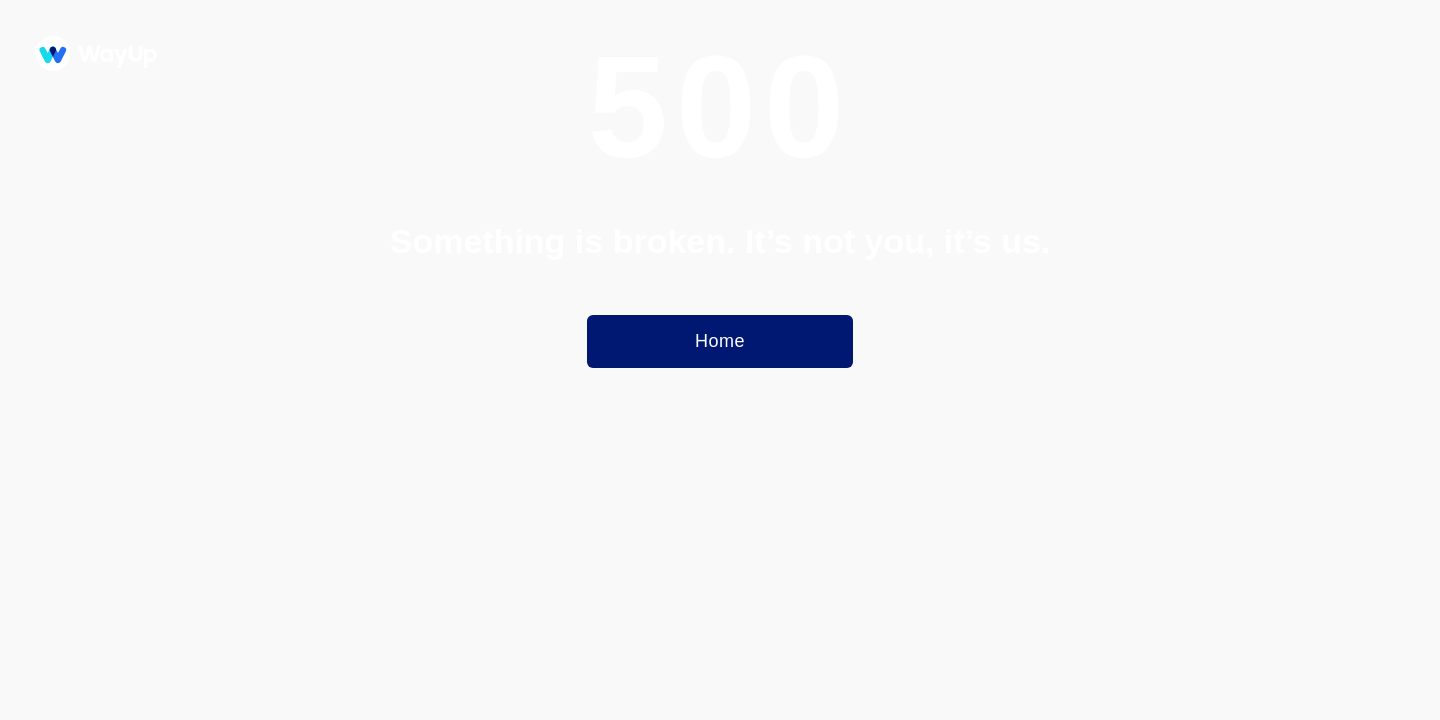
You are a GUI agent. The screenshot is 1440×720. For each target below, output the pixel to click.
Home (720, 341)
